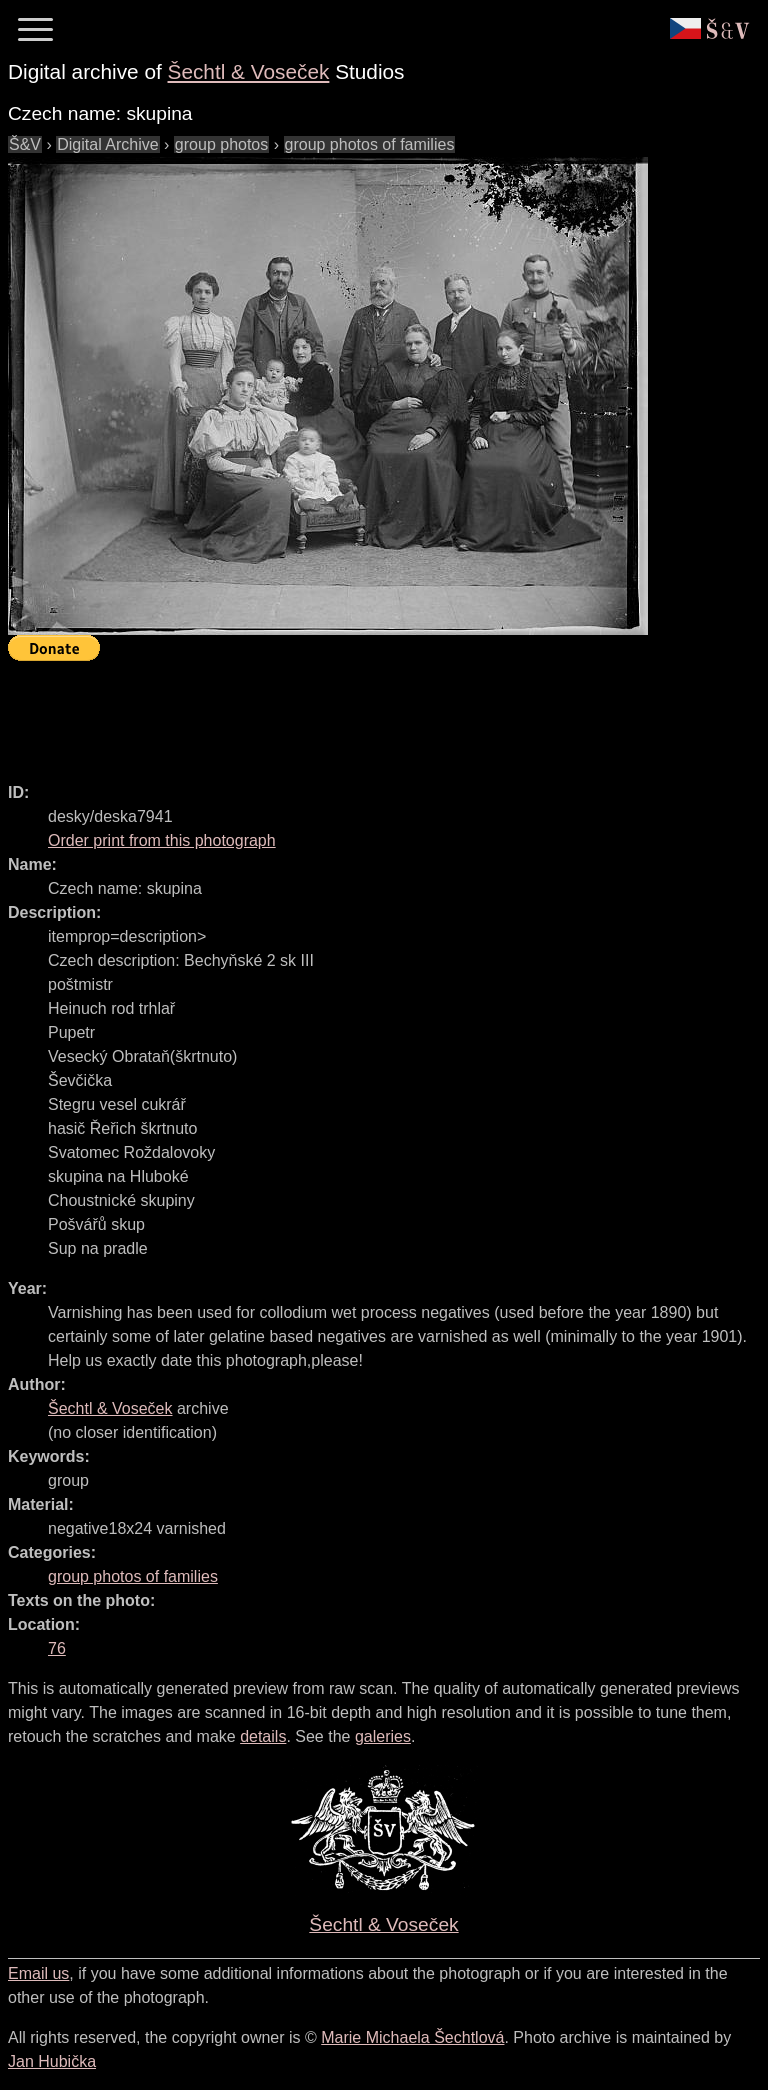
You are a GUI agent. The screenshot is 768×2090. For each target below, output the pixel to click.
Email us (38, 1973)
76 (57, 1648)
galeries (383, 1736)
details (263, 1736)
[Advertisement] (372, 713)
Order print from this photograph (162, 840)
